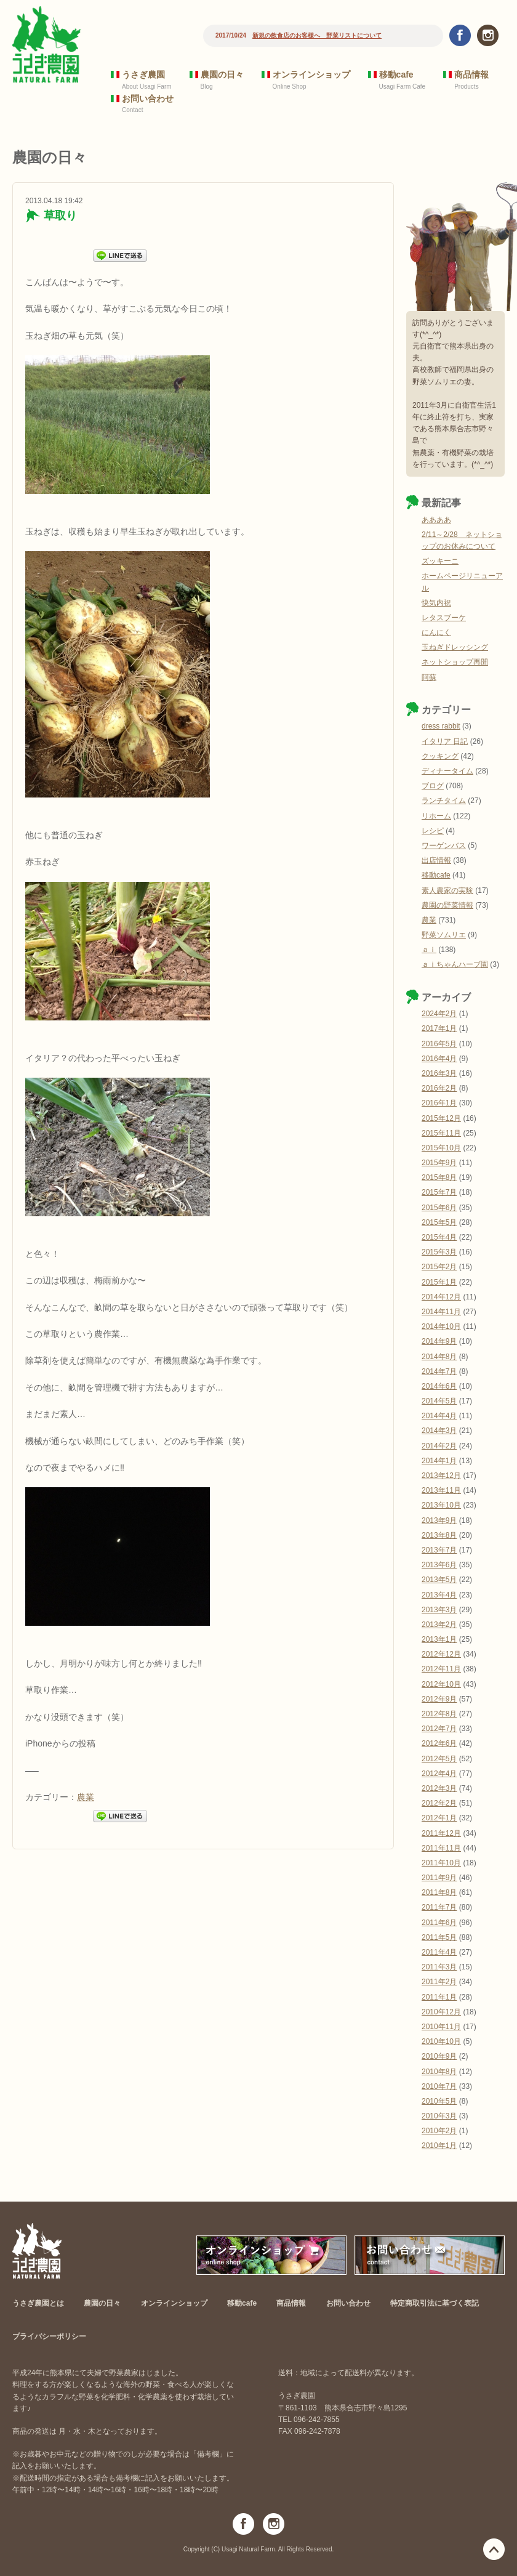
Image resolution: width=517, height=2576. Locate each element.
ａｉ (429, 949)
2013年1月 (439, 1639)
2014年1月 (439, 1460)
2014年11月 (441, 1311)
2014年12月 (441, 1297)
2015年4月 (439, 1237)
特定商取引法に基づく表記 (434, 2303)
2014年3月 (439, 1430)
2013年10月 (441, 1505)
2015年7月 (439, 1192)
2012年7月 (439, 1728)
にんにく (436, 632)
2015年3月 (439, 1252)
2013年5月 (439, 1579)
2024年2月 (439, 1013)
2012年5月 (439, 1758)
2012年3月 (439, 1788)
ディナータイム (447, 771)
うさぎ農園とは (38, 2303)
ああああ (436, 519)
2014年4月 (439, 1415)
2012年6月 (439, 1743)
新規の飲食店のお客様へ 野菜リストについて (317, 35)
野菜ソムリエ (444, 935)
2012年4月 (439, 1773)
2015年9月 (439, 1162)
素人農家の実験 (447, 890)
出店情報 (436, 860)
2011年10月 (441, 1863)
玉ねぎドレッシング (455, 647)
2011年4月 (439, 1952)
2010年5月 (439, 2101)
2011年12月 (441, 1833)
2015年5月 (439, 1222)
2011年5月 (439, 1937)
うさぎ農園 (143, 74)
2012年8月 (439, 1714)
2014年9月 (439, 1341)
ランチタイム (444, 800)
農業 (85, 1797)
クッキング (440, 756)
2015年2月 (439, 1266)
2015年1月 (439, 1282)
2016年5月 (439, 1044)
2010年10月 (441, 2041)
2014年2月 (439, 1446)
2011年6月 (439, 1922)
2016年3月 (439, 1073)
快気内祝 (436, 603)
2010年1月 (439, 2145)
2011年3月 (439, 1967)
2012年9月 (439, 1699)
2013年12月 (441, 1475)
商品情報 (471, 74)
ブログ (433, 785)
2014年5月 (439, 1401)
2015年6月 (439, 1207)
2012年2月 (439, 1803)
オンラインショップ (311, 74)
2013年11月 (441, 1490)
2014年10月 (441, 1326)
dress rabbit (441, 726)
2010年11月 (441, 2026)
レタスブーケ (444, 617)
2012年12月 (441, 1654)
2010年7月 (439, 2086)
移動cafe (396, 74)
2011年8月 (439, 1892)
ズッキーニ (440, 561)
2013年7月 (439, 1550)
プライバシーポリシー (49, 2336)
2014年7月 (439, 1371)
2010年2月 (439, 2130)
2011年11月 (441, 1848)
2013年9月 (439, 1520)
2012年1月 (439, 1818)
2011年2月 (439, 1981)
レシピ (433, 830)
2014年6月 (439, 1386)
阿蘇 (429, 677)
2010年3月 (439, 2116)
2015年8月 (439, 1177)
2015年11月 (441, 1133)
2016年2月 (439, 1088)
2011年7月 (439, 1907)
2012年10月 (441, 1684)
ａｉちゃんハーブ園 (455, 964)
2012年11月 (441, 1669)
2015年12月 (441, 1118)
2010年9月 (439, 2056)
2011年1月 (439, 1997)
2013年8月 (439, 1535)
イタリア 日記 (445, 741)
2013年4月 (439, 1595)
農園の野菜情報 (447, 905)
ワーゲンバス (444, 845)
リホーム (436, 816)
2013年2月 (439, 1624)
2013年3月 (439, 1609)
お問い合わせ (148, 98)
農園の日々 (222, 74)
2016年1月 (439, 1103)
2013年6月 (439, 1565)
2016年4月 (439, 1058)
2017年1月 (439, 1028)
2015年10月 (441, 1148)
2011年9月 (439, 1877)
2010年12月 (441, 2012)
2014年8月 (439, 1356)
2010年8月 (439, 2071)
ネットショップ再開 (455, 662)
